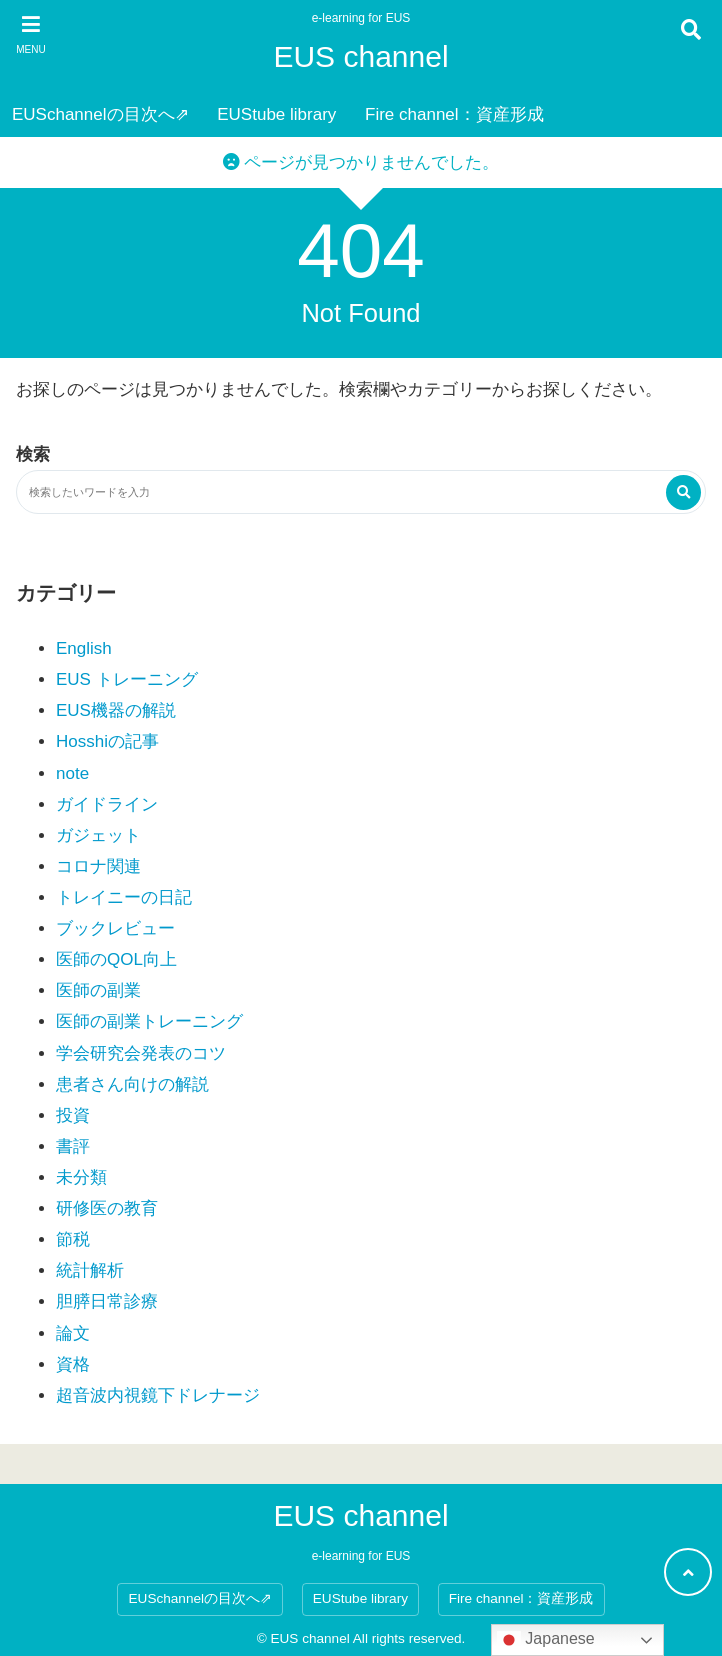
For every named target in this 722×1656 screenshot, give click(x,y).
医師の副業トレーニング (149, 1021)
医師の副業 (98, 990)
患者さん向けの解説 (132, 1084)
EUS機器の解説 (116, 710)
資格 (73, 1364)
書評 (73, 1146)
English (84, 648)
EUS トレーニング (127, 679)
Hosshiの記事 (107, 741)
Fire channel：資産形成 (454, 114)
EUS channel (360, 56)
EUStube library (276, 114)
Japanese (546, 1640)
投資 (73, 1115)
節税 (73, 1239)
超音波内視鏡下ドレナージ (158, 1395)
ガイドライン (107, 804)
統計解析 (90, 1270)
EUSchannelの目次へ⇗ (100, 114)
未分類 (81, 1177)
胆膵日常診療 (107, 1301)
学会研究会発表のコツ (141, 1053)
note (72, 773)
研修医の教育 (107, 1208)
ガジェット (98, 835)
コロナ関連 (98, 866)
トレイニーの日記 (124, 897)
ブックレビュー (115, 928)
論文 (73, 1333)
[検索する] (683, 492)
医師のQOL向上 (116, 959)
